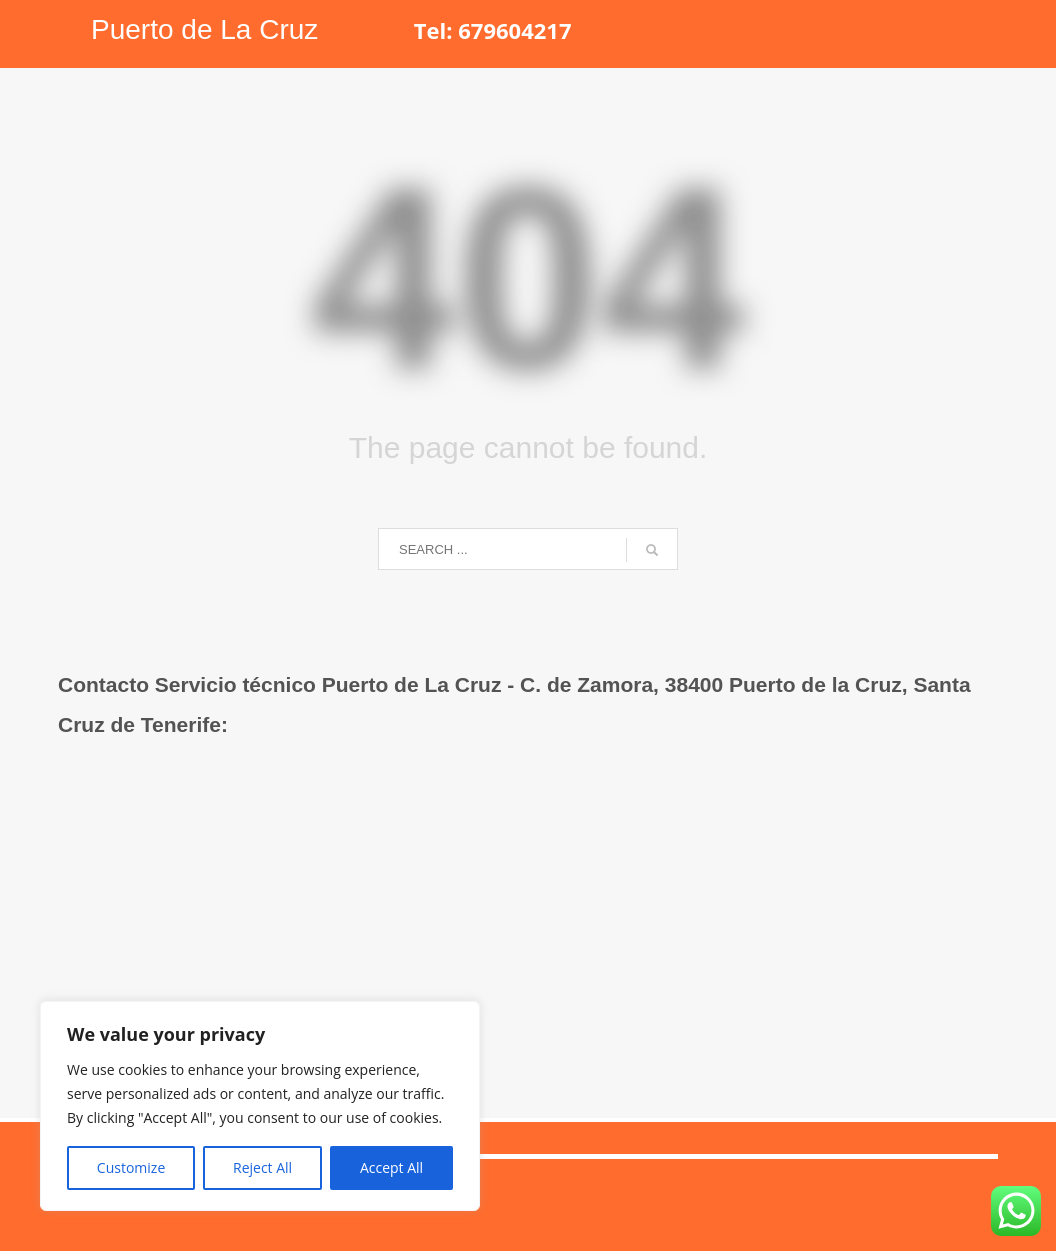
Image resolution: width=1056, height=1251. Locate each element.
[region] (260, 1106)
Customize (131, 1167)
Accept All (391, 1167)
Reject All (262, 1167)
